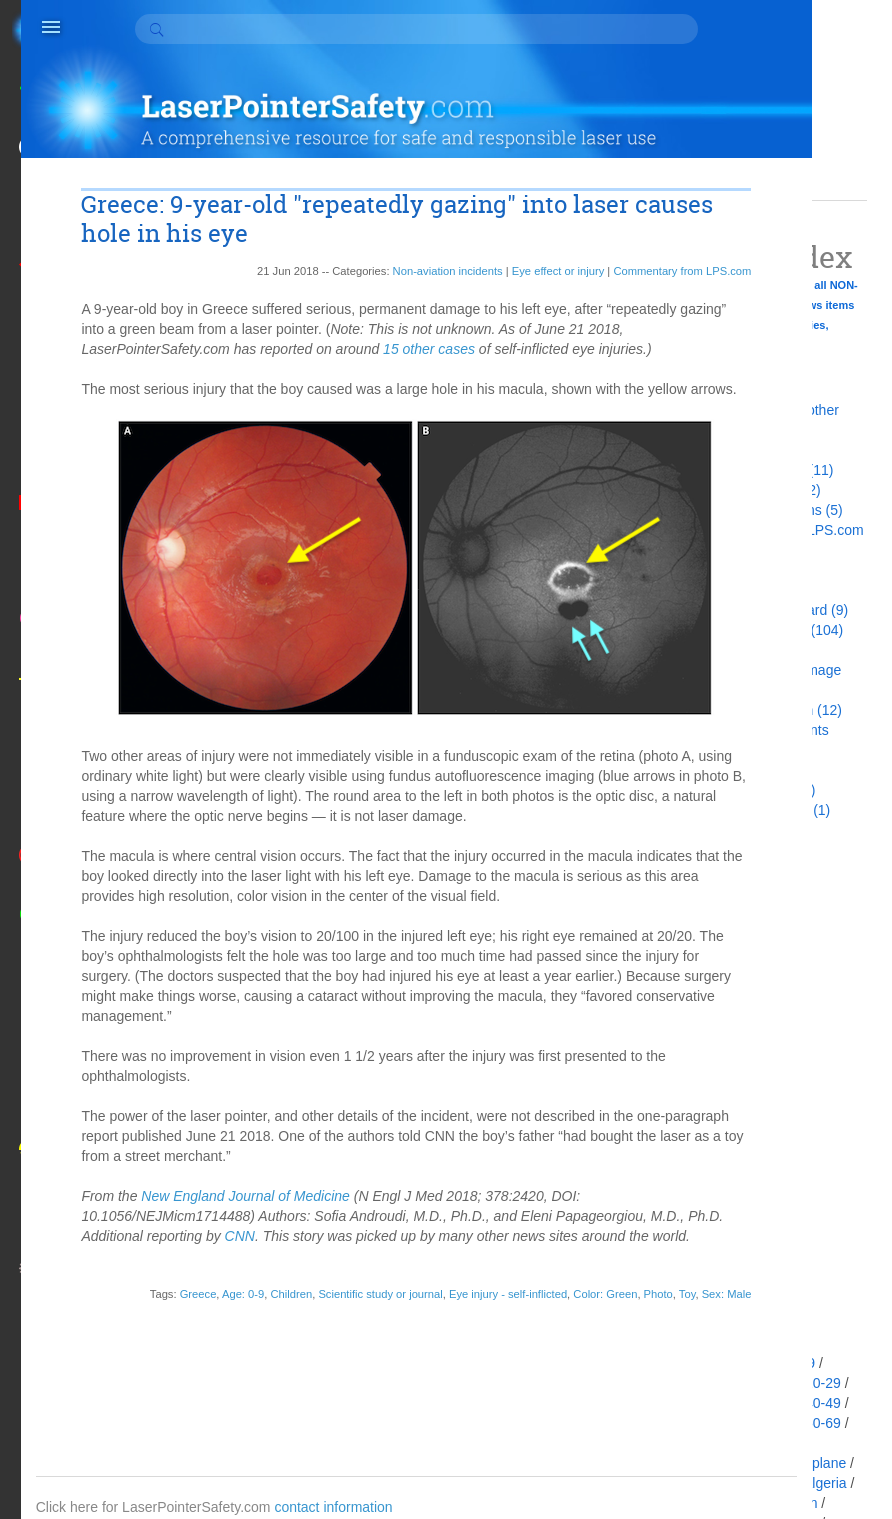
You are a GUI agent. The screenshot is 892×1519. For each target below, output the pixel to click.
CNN (429, 1259)
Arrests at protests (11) (762, 470)
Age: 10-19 (725, 1383)
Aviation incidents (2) (756, 490)
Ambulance (726, 1503)
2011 (706, 1127)
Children (272, 1337)
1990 (706, 1307)
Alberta (768, 1483)
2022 (706, 907)
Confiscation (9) (740, 570)
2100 (706, 887)
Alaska (712, 1483)
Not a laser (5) (735, 770)
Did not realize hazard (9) (769, 610)
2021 (706, 927)
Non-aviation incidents (317, 233)
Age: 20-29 (806, 1383)
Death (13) (724, 590)
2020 (706, 947)
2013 (706, 1087)
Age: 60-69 (806, 1423)
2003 (706, 1247)
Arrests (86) (727, 450)
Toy (556, 1353)
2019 (706, 967)
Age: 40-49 (806, 1403)
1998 (706, 1287)
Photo (527, 1353)
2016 (706, 1027)
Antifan (796, 1503)
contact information (373, 1469)
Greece (178, 1337)
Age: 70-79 (725, 1443)
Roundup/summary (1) (760, 810)
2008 (706, 1187)
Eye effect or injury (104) (767, 630)
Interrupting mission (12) (766, 710)
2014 (706, 1067)
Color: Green (586, 1337)
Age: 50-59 (725, 1423)
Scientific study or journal (361, 1337)
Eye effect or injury (427, 233)
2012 (706, 1107)
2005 (706, 1227)
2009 (706, 1167)
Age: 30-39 (725, 1403)
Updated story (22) (749, 830)
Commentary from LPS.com (552, 233)
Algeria (825, 1483)
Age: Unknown (736, 1463)
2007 (706, 1207)
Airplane (820, 1463)
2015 (706, 1047)
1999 (706, 1267)
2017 (706, 1007)
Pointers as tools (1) (753, 790)
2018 (706, 987)
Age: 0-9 (223, 1337)
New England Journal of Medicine (264, 1219)
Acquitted (720, 1363)
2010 (706, 1147)
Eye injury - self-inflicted (488, 1337)
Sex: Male (596, 1353)
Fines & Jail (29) (741, 650)
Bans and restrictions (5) (767, 510)
